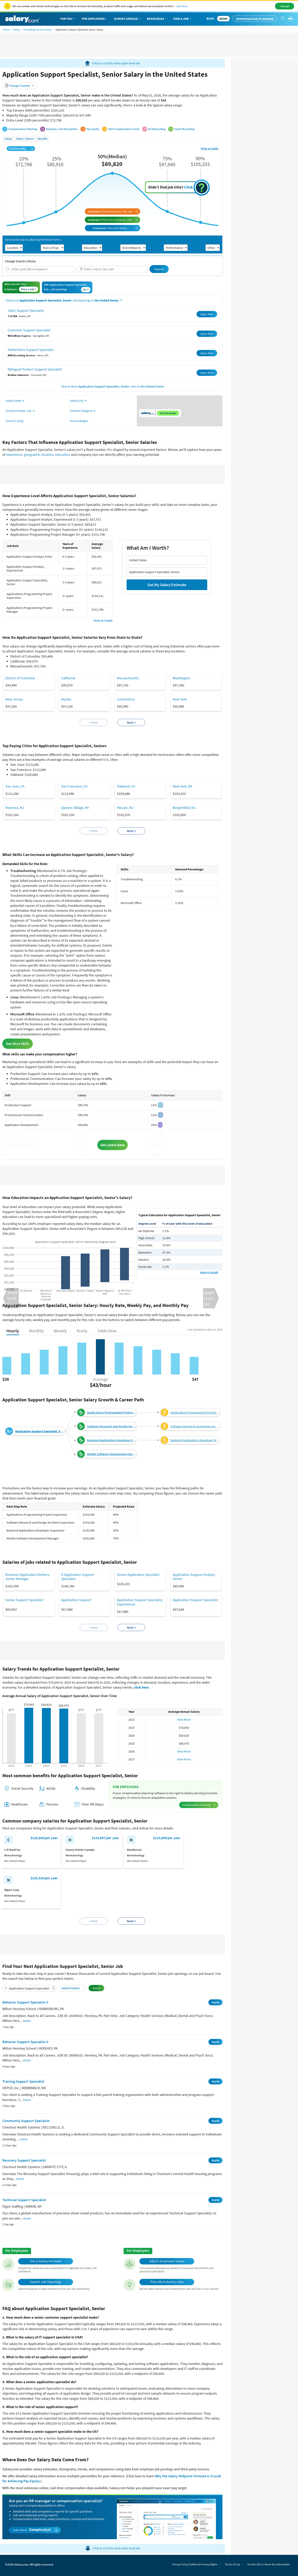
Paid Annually (21, 148)
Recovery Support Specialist (24, 2160)
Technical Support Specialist (24, 2200)
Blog (210, 18)
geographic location (39, 454)
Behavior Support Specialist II (25, 2002)
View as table (209, 148)
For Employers (95, 19)
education (62, 454)
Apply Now (206, 314)
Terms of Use (232, 2564)
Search (159, 269)
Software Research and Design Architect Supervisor (111, 1426)
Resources (157, 19)
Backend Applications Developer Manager (195, 1440)
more (27, 2020)
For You (68, 19)
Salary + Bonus (25, 138)
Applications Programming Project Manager (195, 1412)
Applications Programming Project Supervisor (111, 1412)
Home (6, 29)
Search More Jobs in (112, 386)
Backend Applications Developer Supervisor (111, 1440)
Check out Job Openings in (64, 300)
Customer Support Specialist (29, 330)
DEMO (223, 19)
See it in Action (168, 413)
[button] (19, 85)
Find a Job (182, 19)
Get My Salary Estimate (167, 584)
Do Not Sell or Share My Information (268, 2564)
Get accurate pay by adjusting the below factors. (33, 239)
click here (141, 1687)
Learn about (35, 2530)
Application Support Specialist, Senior (40, 1431)
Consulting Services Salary (38, 29)
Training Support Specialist (23, 2081)
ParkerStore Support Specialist (31, 349)
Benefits (42, 138)
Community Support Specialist (26, 2120)
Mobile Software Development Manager (111, 1454)
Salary (16, 29)
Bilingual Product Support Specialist (35, 369)
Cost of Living (14, 421)
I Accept (284, 6)
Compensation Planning (255, 19)
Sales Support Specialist (26, 310)
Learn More (181, 6)
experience (14, 454)
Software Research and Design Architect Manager (195, 1426)
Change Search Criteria (20, 261)
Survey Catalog (127, 19)
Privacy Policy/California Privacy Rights (195, 2564)
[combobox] (40, 269)
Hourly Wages (79, 421)
